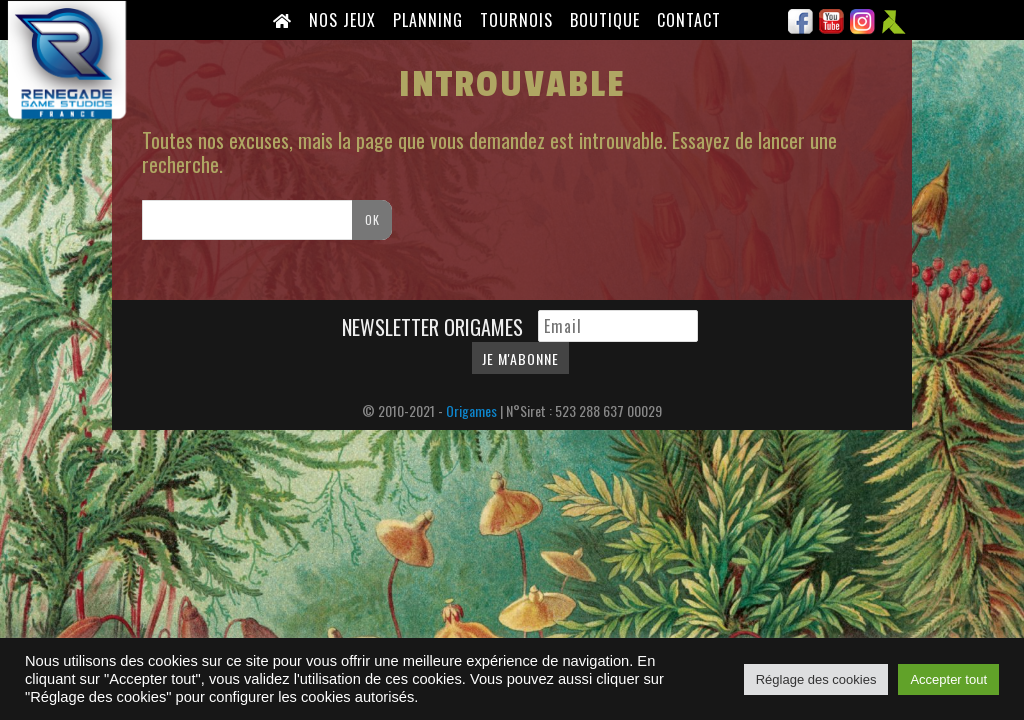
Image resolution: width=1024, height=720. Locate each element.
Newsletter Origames (435, 327)
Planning (428, 20)
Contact (689, 20)
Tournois (516, 20)
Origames (471, 410)
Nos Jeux (342, 20)
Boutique (605, 20)
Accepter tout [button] (948, 679)
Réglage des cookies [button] (816, 679)
